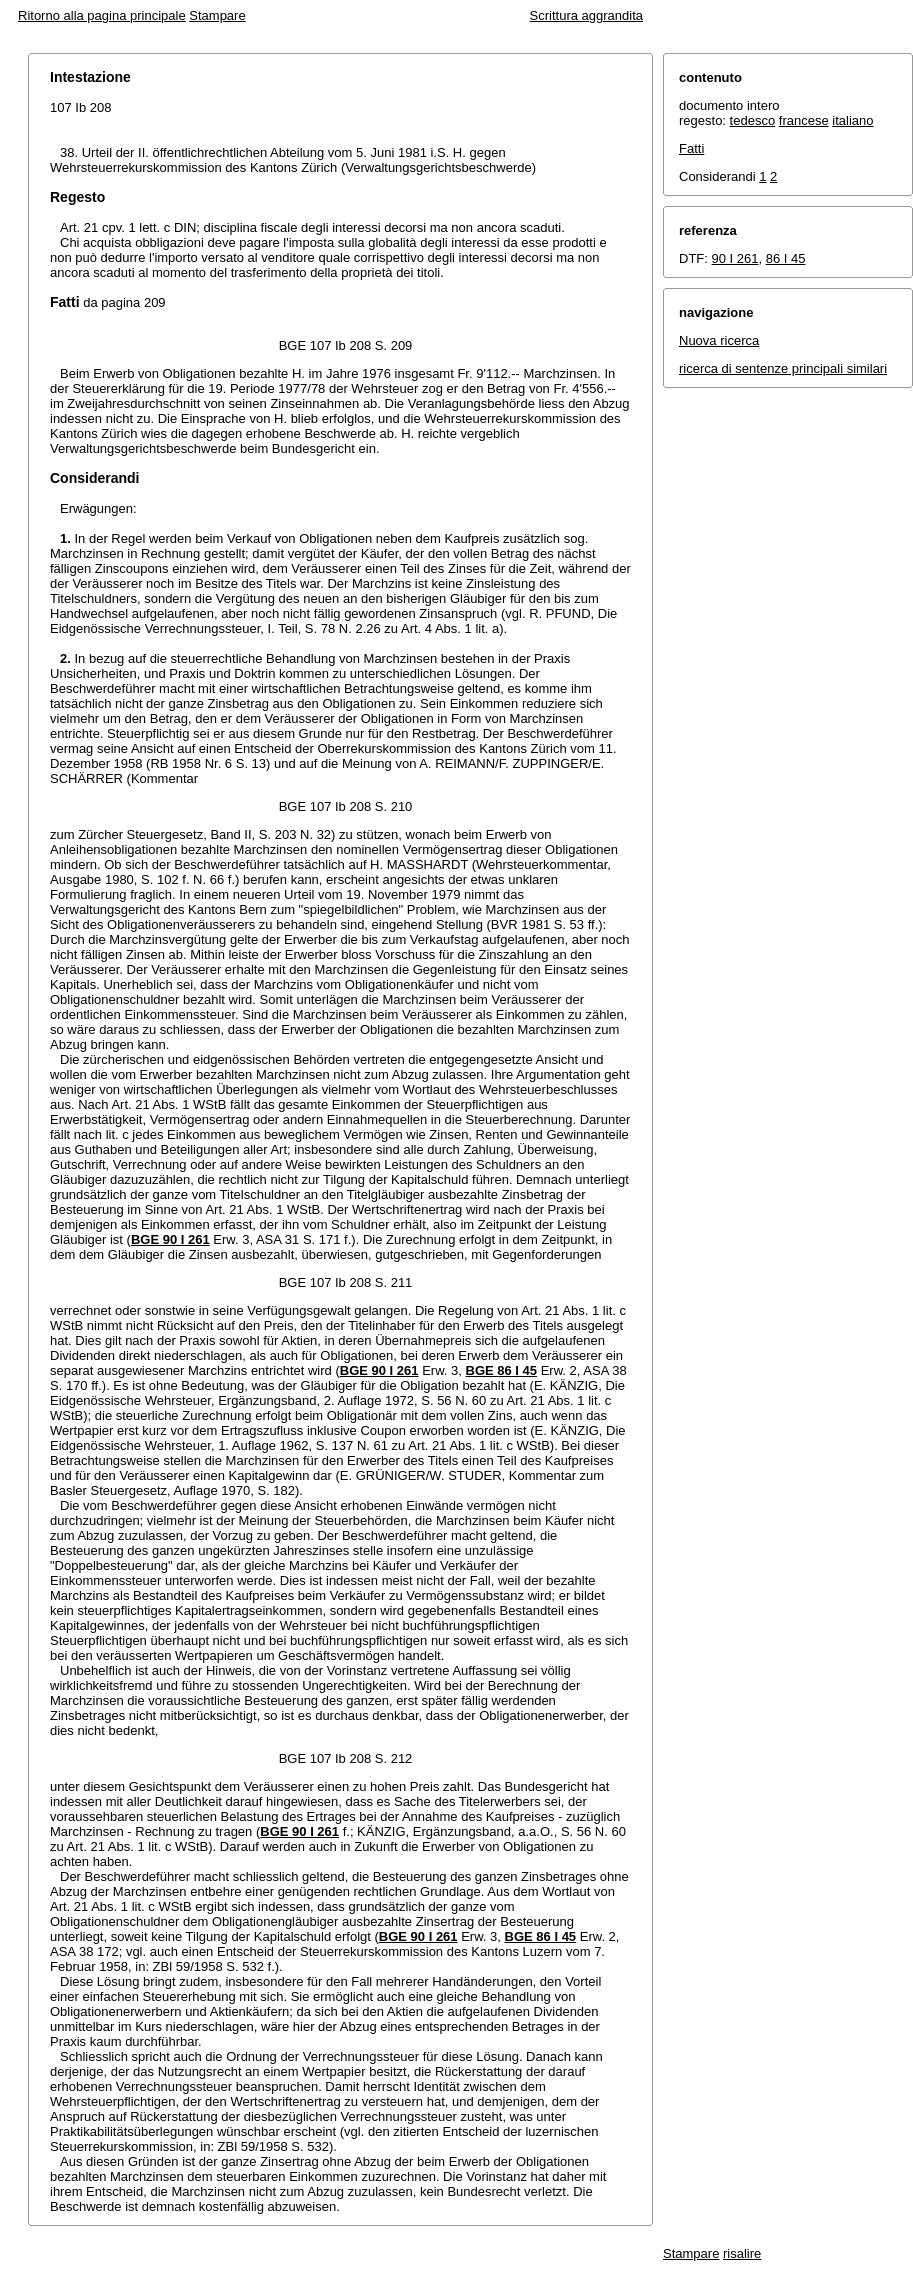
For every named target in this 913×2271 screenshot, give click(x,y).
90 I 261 (735, 258)
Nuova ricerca (719, 340)
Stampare (217, 15)
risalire (742, 2253)
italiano (852, 120)
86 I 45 (786, 258)
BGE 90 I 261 (170, 1239)
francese (804, 120)
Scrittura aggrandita (586, 15)
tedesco (753, 120)
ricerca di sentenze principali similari (783, 368)
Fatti (691, 148)
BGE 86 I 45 (502, 1370)
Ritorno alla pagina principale (102, 15)
